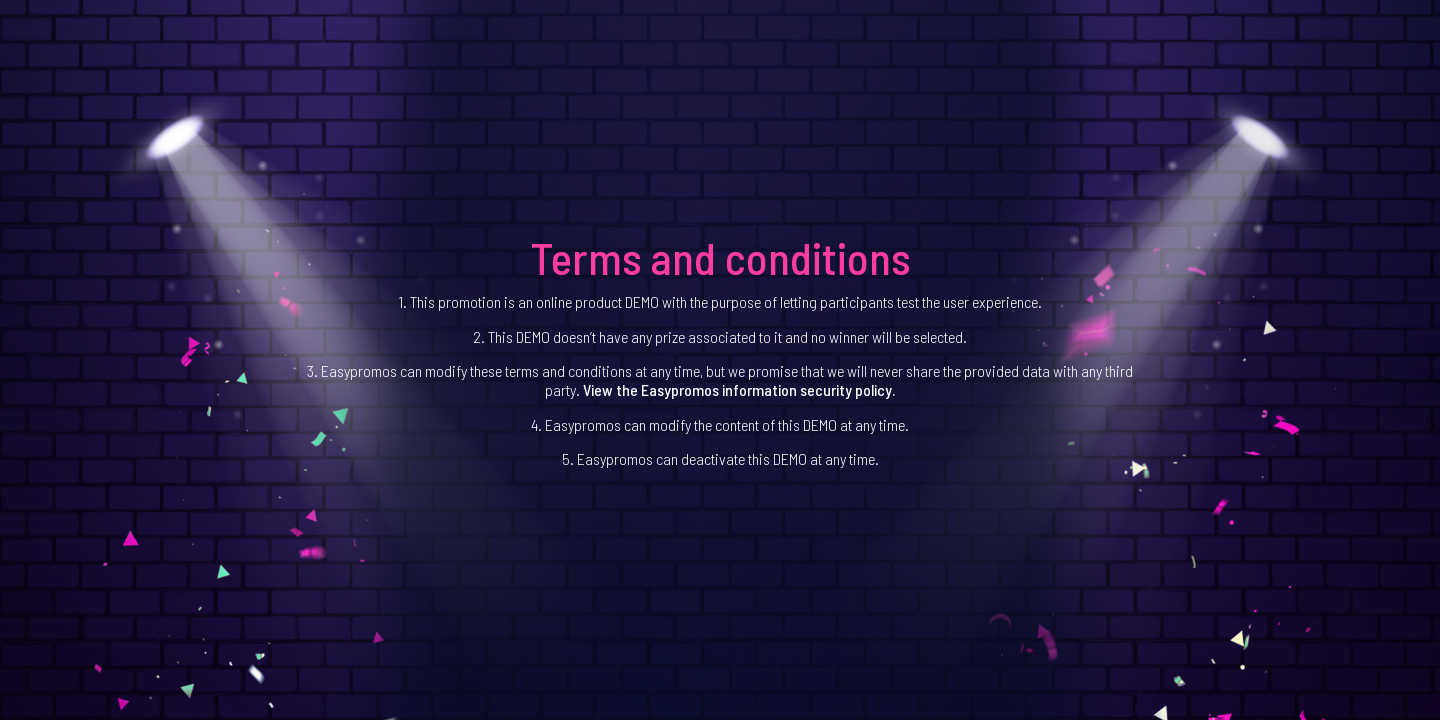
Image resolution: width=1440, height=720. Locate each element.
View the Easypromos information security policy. (739, 389)
